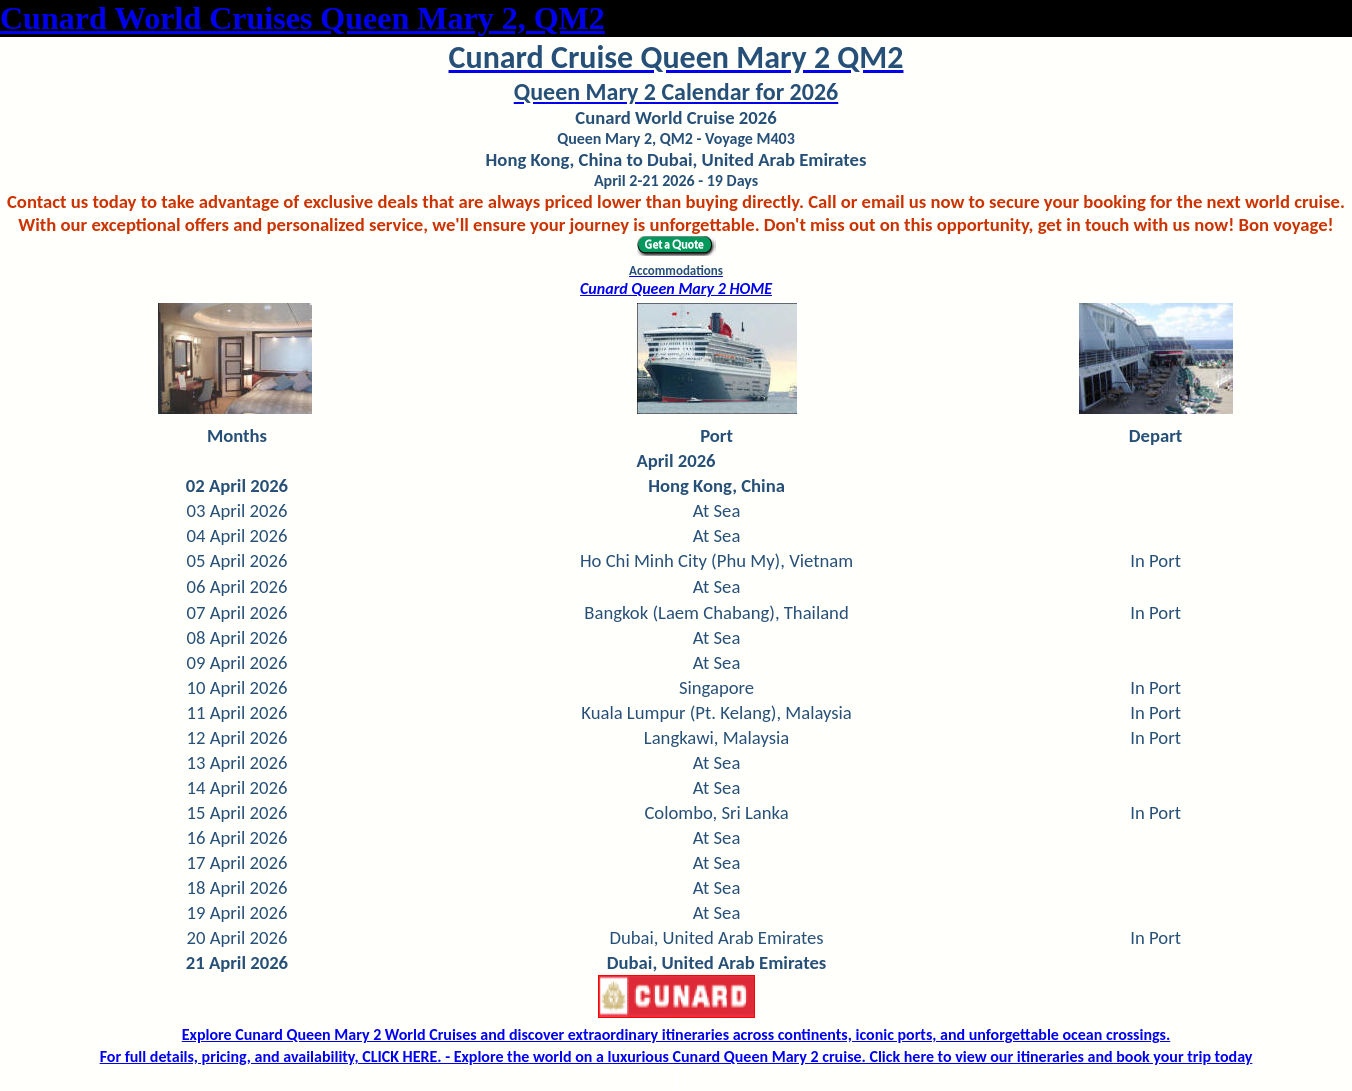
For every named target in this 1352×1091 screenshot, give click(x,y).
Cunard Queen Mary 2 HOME (676, 288)
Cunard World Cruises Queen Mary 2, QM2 (302, 18)
